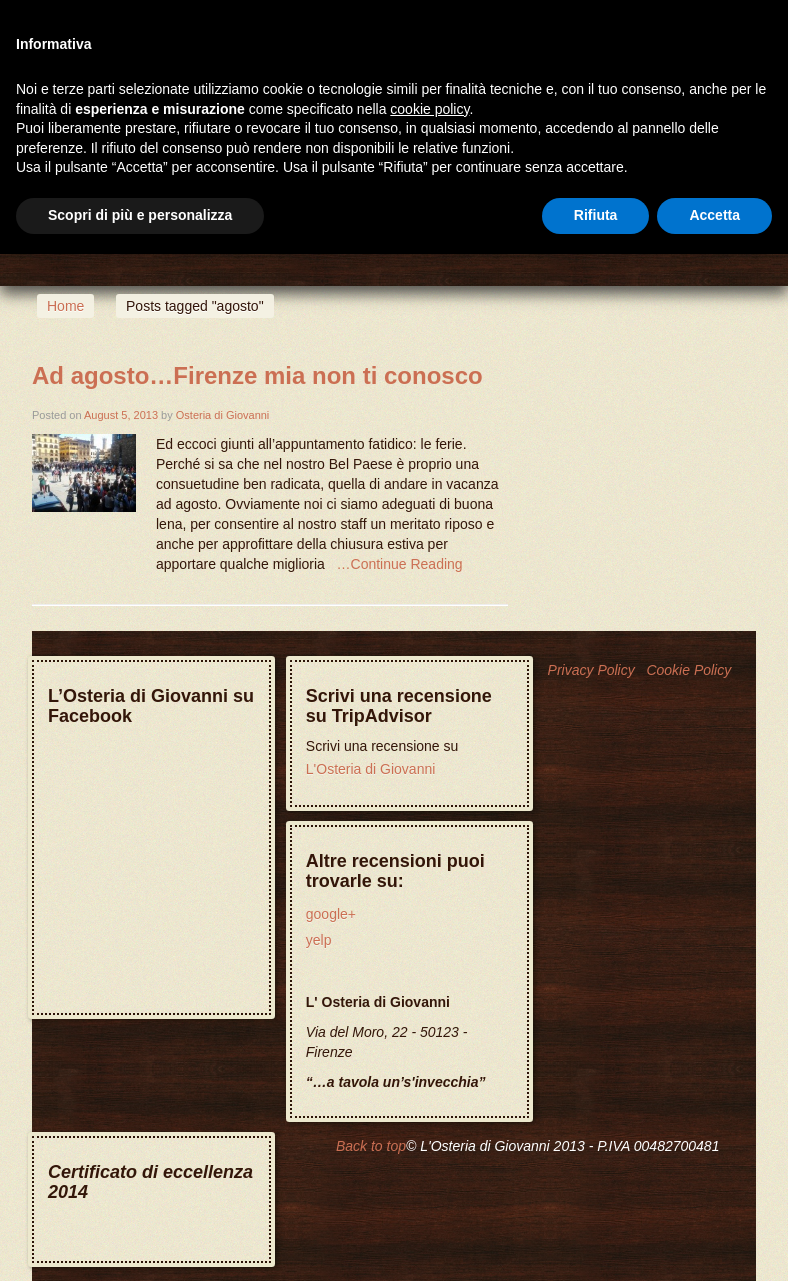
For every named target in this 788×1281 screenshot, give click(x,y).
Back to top (371, 1146)
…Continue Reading (400, 564)
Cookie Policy (688, 670)
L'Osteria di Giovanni (371, 769)
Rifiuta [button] (596, 215)
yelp (319, 940)
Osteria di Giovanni (223, 415)
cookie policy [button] (429, 109)
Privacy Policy (591, 670)
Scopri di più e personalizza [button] (140, 215)
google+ (331, 914)
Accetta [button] (714, 215)
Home (65, 306)
